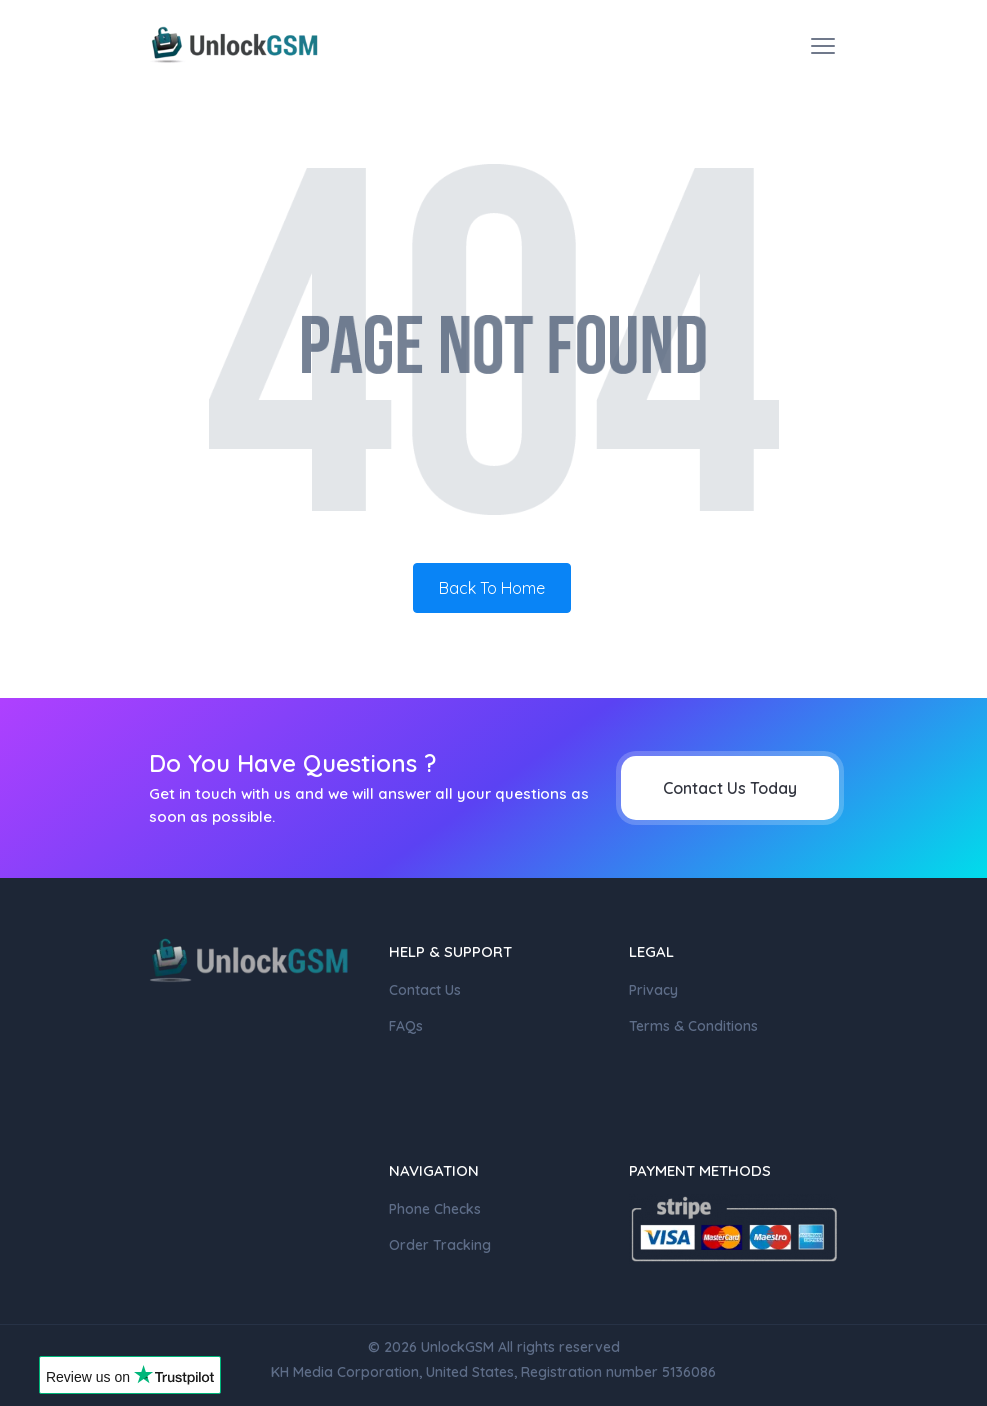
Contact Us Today (730, 788)
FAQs (406, 1026)
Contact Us (425, 990)
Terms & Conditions (693, 1026)
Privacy (653, 990)
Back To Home (492, 588)
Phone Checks (435, 1209)
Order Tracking (440, 1245)
